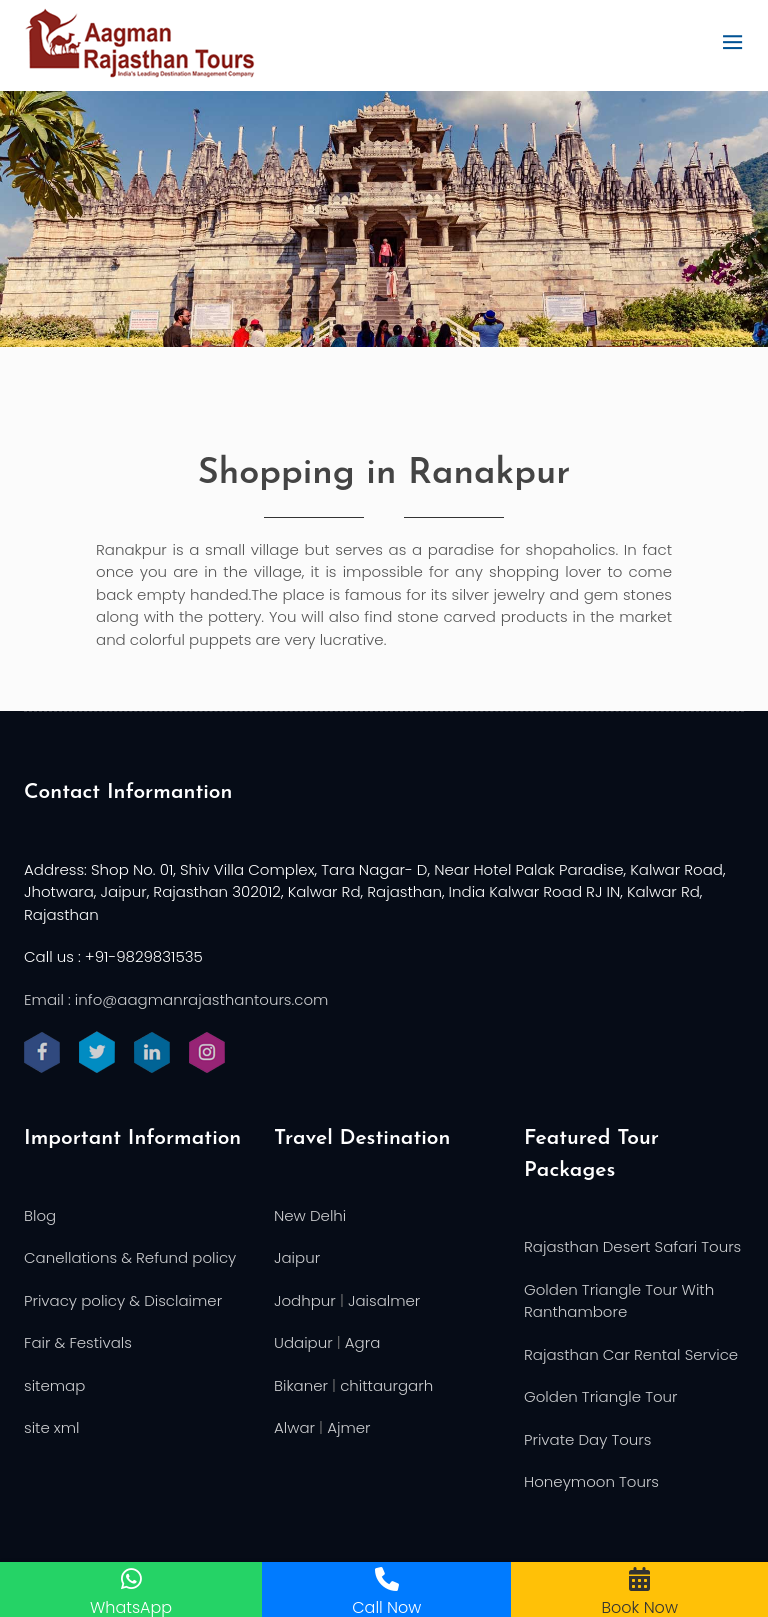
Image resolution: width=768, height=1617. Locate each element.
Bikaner (301, 1385)
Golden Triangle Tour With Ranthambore (619, 1301)
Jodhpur (305, 1300)
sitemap (54, 1385)
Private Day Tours (587, 1439)
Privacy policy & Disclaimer (123, 1300)
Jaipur (297, 1257)
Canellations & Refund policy (130, 1257)
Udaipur (303, 1342)
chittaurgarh (386, 1385)
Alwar (294, 1427)
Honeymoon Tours (591, 1481)
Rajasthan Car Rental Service (631, 1354)
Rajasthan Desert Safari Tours (632, 1246)
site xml (52, 1427)
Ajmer (348, 1427)
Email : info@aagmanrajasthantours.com (176, 999)
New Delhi (310, 1215)
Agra (362, 1342)
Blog (40, 1215)
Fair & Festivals (78, 1342)
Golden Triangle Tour (601, 1396)
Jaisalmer (384, 1300)
